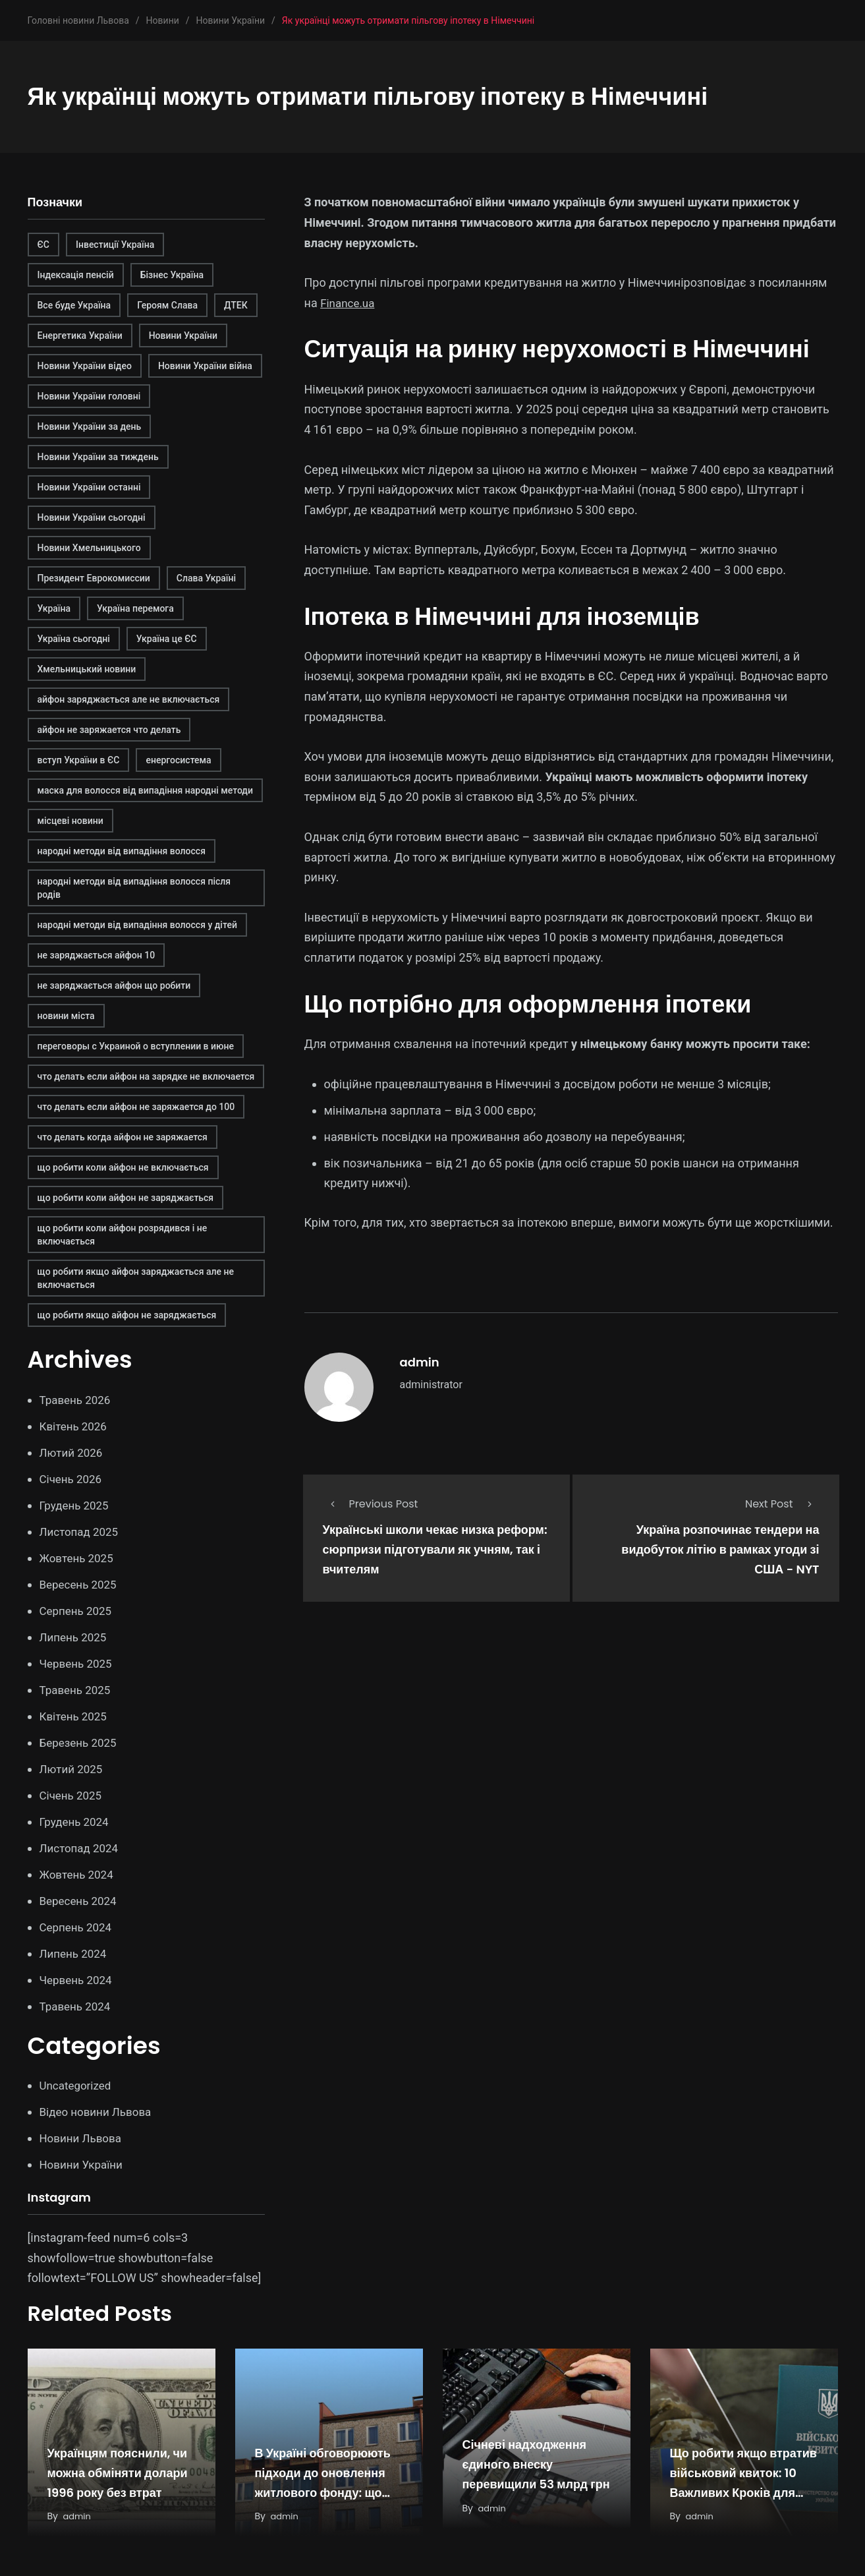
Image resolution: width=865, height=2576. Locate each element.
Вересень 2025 (80, 1584)
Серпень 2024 (78, 1927)
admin (419, 1362)
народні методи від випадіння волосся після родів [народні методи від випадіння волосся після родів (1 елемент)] (134, 888)
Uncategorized (78, 2085)
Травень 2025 (77, 1690)
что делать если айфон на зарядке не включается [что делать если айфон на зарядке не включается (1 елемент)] (146, 1076)
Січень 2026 (73, 1479)
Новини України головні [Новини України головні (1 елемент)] (89, 396)
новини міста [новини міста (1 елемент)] (66, 1015)
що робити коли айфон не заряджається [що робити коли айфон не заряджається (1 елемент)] (126, 1197)
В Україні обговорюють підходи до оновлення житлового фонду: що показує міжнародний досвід (323, 2492)
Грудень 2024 (76, 1822)
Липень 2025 (75, 1637)
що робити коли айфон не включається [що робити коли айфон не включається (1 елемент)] (123, 1167)
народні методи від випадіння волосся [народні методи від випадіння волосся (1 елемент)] (122, 851)
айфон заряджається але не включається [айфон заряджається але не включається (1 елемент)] (129, 699)
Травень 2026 (77, 1400)
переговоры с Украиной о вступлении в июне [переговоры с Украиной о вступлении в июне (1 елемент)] (136, 1046)
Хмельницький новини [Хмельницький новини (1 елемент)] (87, 669)
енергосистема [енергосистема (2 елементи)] (178, 760)
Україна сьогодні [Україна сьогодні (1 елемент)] (74, 638)
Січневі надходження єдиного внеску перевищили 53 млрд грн (536, 2465)
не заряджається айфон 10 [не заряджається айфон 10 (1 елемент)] (96, 955)
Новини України (84, 2164)
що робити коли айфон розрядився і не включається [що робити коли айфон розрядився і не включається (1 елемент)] (123, 1234)
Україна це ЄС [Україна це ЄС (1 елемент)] (166, 638)
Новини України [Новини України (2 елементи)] (183, 335)
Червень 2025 (78, 1663)
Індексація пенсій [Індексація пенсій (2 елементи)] (76, 275)
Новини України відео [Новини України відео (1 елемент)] (85, 366)
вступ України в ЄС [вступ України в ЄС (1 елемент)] (79, 760)
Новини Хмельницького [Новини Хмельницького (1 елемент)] (89, 547)
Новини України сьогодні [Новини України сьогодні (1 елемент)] (92, 517)
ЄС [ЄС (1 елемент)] (43, 244)
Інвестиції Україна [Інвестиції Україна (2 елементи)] (115, 244)
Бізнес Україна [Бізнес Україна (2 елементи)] (172, 275)
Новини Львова (83, 2138)
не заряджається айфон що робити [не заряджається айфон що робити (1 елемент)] (114, 985)
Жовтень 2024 (79, 1874)
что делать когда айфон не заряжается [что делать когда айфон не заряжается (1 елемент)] (123, 1137)
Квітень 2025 (75, 1716)
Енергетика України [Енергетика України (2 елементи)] (80, 335)
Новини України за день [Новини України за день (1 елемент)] (90, 426)
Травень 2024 (77, 2006)
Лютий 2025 (73, 1769)
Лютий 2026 (73, 1452)
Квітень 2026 (75, 1426)
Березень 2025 (80, 1742)
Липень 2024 (75, 1953)
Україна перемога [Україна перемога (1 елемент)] (135, 608)
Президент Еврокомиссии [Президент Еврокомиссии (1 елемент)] (94, 578)
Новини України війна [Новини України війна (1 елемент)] (205, 366)
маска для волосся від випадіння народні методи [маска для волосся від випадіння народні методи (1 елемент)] (145, 790)
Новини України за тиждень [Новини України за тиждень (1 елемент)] (98, 457)
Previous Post (370, 1503)
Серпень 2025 (78, 1611)
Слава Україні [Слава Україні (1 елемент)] (206, 578)
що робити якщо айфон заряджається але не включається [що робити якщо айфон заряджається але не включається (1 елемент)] (136, 1278)
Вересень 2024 (80, 1901)
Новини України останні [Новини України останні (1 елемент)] (89, 487)
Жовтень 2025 (79, 1558)
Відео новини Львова (99, 2112)
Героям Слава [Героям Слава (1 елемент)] (167, 305)
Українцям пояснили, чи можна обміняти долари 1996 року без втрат (117, 2473)
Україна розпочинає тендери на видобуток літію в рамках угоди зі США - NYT (720, 1550)
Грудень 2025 (76, 1505)
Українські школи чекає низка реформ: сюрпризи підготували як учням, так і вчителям (435, 1550)
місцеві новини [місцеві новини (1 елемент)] (70, 820)
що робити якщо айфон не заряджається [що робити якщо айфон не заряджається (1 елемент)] (127, 1315)
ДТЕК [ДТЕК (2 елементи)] (236, 305)
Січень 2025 (73, 1795)
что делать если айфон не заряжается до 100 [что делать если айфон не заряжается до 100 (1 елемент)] (136, 1106)
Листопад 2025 (81, 1531)
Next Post (782, 1503)
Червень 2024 (78, 1980)
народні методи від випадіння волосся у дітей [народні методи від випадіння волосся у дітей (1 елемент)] (137, 925)
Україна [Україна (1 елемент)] (54, 608)
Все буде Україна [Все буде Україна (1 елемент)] (74, 305)
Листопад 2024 (81, 1848)
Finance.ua (348, 303)
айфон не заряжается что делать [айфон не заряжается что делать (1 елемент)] (109, 729)
